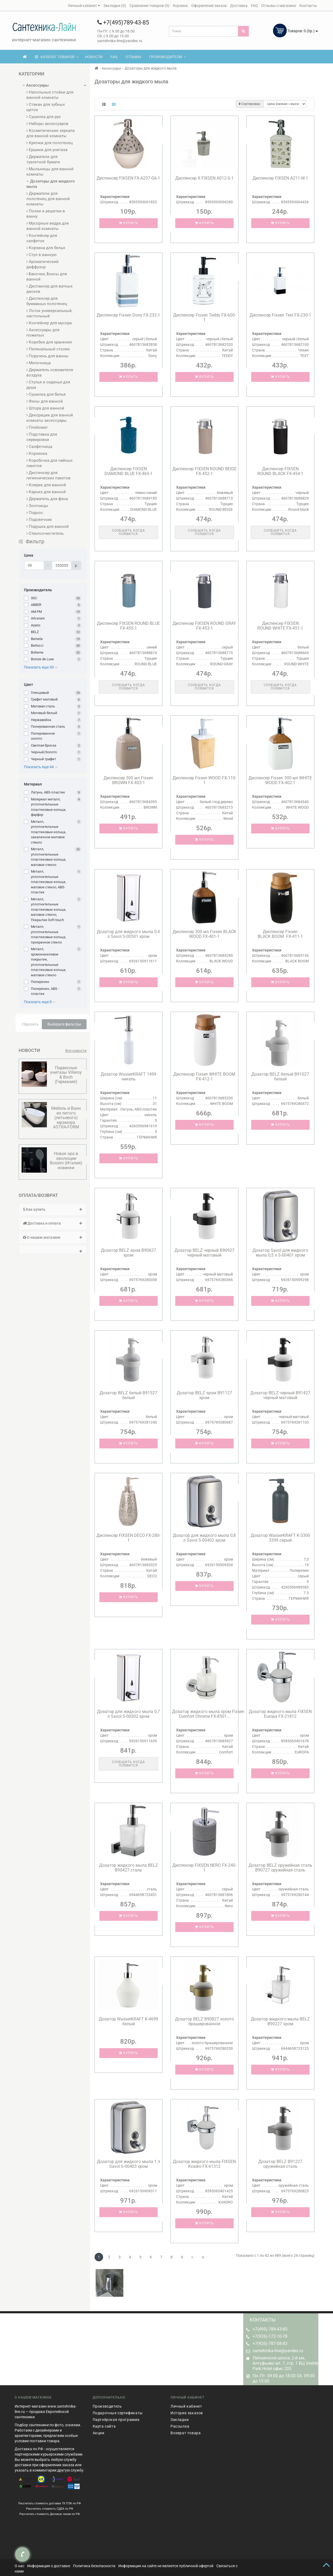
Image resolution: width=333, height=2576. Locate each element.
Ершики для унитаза (46, 149)
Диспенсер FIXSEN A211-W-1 (280, 178)
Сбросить (30, 1024)
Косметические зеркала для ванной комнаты (50, 133)
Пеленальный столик (48, 349)
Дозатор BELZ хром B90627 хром (128, 1253)
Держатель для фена (47, 498)
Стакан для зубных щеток (45, 107)
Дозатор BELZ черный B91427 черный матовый (280, 1395)
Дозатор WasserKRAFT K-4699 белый (128, 2021)
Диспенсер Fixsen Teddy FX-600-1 (204, 317)
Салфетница (39, 446)
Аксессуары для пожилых (42, 332)
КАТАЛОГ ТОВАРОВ (57, 57)
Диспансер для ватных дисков (49, 289)
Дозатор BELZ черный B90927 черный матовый (204, 1253)
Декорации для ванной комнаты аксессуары (49, 418)
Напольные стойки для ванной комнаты (49, 95)
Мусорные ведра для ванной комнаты (47, 226)
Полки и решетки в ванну (45, 214)
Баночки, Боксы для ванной (46, 277)
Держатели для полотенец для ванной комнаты (48, 198)
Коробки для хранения (49, 342)
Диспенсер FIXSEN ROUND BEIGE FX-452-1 (204, 471)
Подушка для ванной (47, 526)
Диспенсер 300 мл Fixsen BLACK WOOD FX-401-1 (204, 934)
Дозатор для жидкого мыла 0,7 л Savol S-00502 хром (128, 1714)
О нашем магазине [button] (52, 1237)
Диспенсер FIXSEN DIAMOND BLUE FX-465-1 (128, 471)
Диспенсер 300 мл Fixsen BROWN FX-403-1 (128, 780)
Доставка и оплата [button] (52, 1223)
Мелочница (38, 363)
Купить (128, 223)
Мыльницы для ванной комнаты (50, 172)
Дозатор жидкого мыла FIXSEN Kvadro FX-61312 (204, 2164)
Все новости (76, 1050)
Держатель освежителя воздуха (49, 372)
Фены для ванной (44, 401)
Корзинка (36, 453)
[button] (52, 1249)
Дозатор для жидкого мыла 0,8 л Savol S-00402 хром (204, 1538)
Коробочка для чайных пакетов (49, 463)
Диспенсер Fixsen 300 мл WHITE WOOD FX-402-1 (280, 780)
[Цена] (34, 565)
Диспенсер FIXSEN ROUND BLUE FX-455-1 (128, 626)
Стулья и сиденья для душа (48, 385)
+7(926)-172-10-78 (270, 2336)
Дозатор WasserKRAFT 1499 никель (128, 1077)
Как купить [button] (52, 1209)
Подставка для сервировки (41, 437)
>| (202, 2257)
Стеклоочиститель (45, 533)
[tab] (52, 1210)
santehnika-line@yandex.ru (278, 2350)
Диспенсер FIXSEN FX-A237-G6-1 (128, 178)
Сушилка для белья (46, 394)
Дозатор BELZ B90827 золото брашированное (204, 2021)
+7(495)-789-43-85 (270, 2329)
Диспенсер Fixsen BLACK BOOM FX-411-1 (280, 934)
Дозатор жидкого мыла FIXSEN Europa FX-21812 (280, 1714)
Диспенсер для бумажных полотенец (46, 301)
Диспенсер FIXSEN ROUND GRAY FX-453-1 (204, 626)
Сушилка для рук (43, 116)
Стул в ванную (41, 254)
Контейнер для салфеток (41, 238)
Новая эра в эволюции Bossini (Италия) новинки (66, 1160)
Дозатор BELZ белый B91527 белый (128, 1395)
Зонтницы (37, 505)
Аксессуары (35, 85)
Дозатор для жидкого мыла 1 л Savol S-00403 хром (128, 2164)
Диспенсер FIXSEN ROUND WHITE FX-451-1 (280, 626)
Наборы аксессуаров (47, 123)
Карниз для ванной (46, 491)
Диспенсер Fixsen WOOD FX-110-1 (204, 780)
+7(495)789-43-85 (123, 22)
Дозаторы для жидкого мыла (50, 184)
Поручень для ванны (47, 356)
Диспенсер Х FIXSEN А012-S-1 (204, 178)
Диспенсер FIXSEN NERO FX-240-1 (204, 1868)
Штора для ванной (45, 408)
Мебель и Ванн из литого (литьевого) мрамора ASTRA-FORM (66, 1117)
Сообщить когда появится (128, 532)
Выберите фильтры (64, 1024)
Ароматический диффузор (42, 264)
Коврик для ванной (46, 485)
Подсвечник (39, 519)
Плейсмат (37, 427)
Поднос (34, 512)
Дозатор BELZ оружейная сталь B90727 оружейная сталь (280, 1868)
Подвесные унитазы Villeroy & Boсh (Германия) (66, 1074)
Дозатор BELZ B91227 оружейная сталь (280, 2164)
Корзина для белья (45, 247)
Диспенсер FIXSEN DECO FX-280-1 (128, 1538)
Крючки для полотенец (49, 142)
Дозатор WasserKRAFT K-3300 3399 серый (280, 1538)
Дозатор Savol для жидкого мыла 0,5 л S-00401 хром (280, 1253)
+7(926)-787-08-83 (270, 2343)
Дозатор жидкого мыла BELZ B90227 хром (280, 2021)
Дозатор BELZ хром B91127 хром (204, 1395)
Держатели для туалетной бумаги (43, 159)
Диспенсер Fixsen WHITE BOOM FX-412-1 (204, 1077)
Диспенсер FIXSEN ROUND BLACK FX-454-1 (280, 471)
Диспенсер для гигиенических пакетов (48, 475)
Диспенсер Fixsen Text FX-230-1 (280, 315)
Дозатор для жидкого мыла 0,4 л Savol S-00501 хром (128, 934)
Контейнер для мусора (49, 323)
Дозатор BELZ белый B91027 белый (280, 1077)
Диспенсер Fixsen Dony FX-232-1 (128, 315)
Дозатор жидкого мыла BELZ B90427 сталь (128, 1868)
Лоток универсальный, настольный (49, 313)
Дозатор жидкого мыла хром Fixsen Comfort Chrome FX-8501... (208, 1714)
